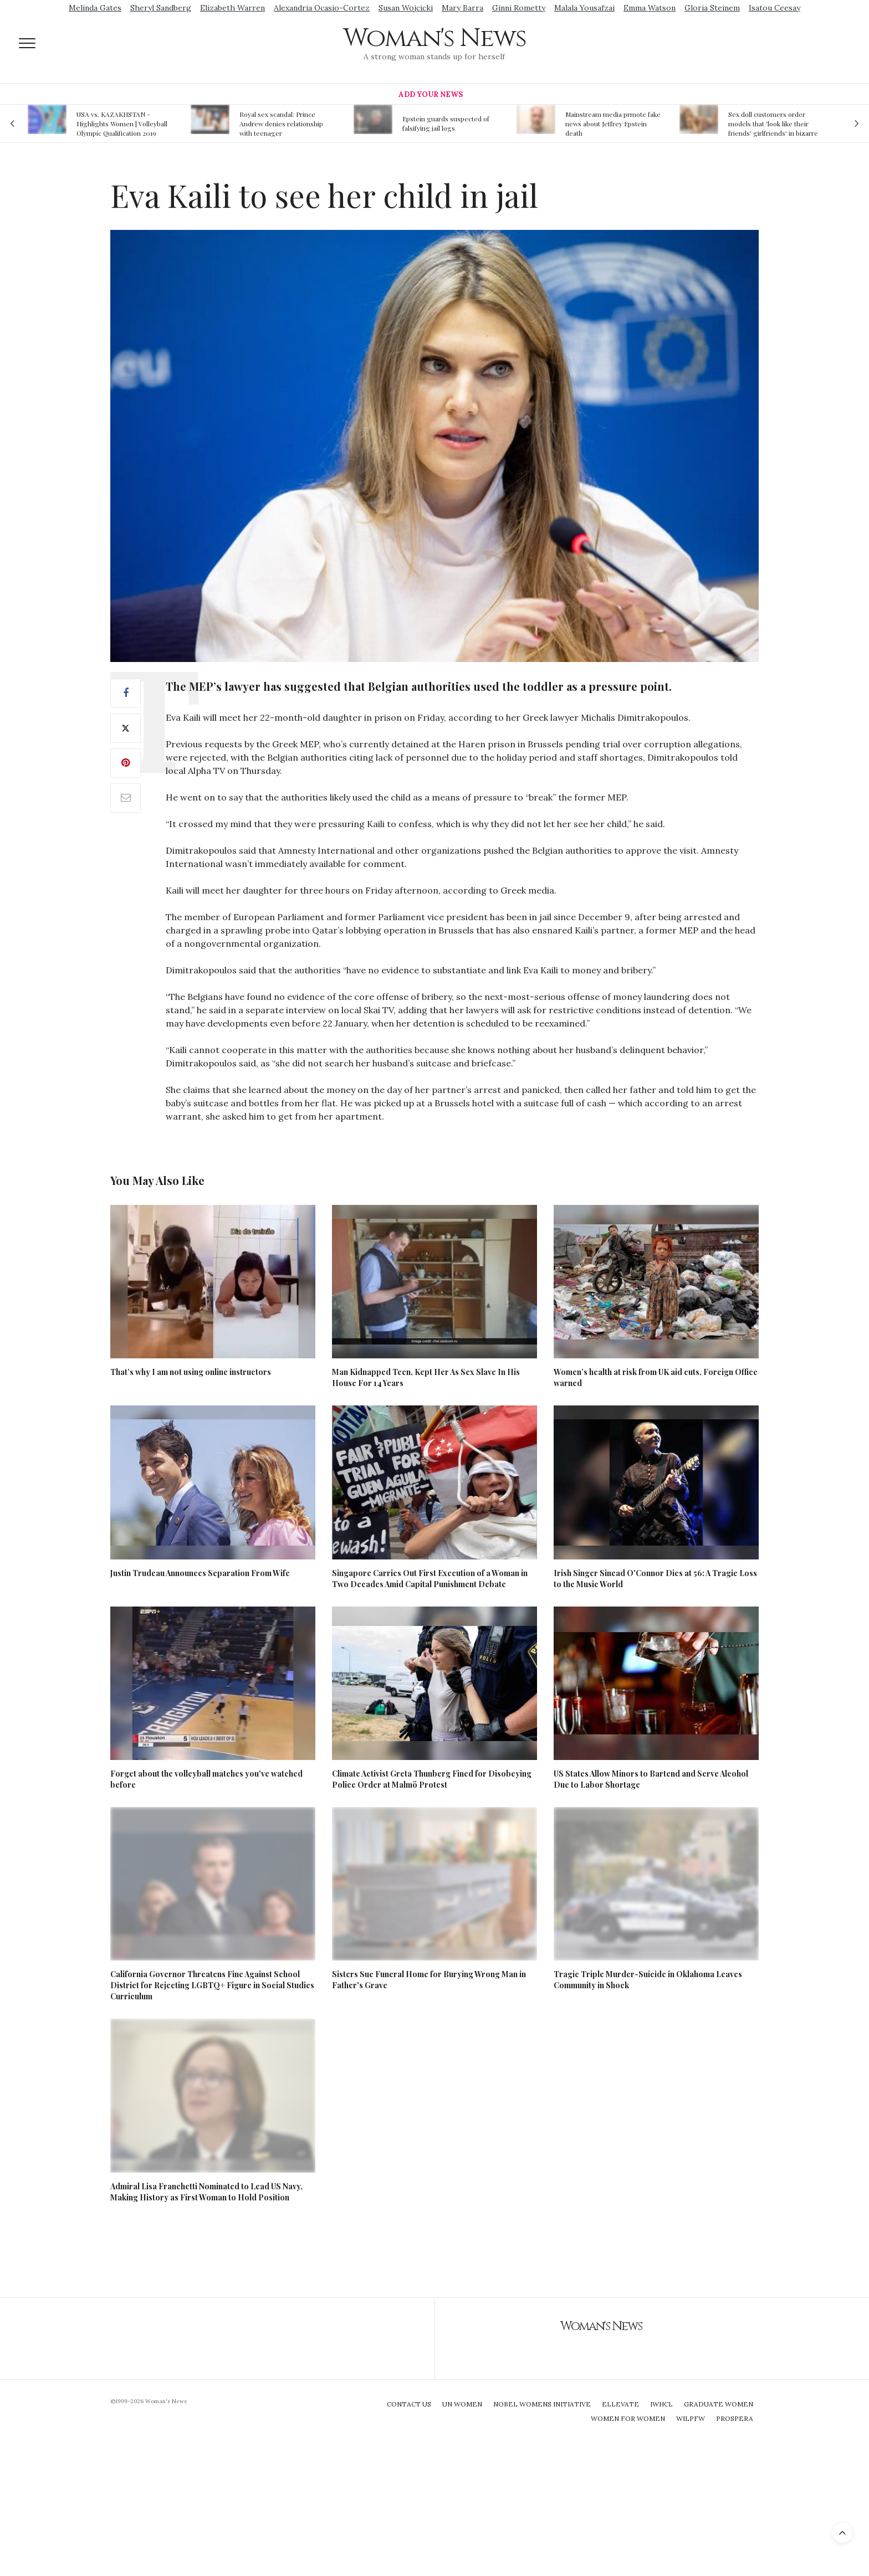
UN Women (462, 2404)
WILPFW (690, 2418)
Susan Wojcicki (406, 8)
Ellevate (620, 2404)
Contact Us (409, 2404)
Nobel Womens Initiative (542, 2404)
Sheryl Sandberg (160, 8)
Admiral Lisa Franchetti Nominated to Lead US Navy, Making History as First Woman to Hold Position (206, 2192)
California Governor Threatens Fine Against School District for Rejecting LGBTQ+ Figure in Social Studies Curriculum (212, 1985)
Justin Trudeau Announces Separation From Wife (200, 1573)
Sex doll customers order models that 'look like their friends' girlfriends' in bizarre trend (773, 123)
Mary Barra (462, 8)
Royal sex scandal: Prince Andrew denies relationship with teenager (281, 123)
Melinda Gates (95, 8)
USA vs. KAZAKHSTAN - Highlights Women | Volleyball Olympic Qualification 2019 (121, 123)
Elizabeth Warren (232, 8)
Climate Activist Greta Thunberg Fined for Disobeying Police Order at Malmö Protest (431, 1779)
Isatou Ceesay (774, 8)
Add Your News (430, 94)
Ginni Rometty (518, 8)
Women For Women (628, 2418)
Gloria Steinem (712, 8)
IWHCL (661, 2404)
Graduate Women (718, 2404)
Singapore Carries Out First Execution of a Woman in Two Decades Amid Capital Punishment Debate (430, 1578)
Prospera (734, 2418)
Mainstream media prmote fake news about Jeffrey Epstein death (613, 123)
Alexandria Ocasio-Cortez (322, 8)
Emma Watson (649, 8)
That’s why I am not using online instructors (190, 1372)
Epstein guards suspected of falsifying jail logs (445, 123)
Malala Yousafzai (584, 8)
